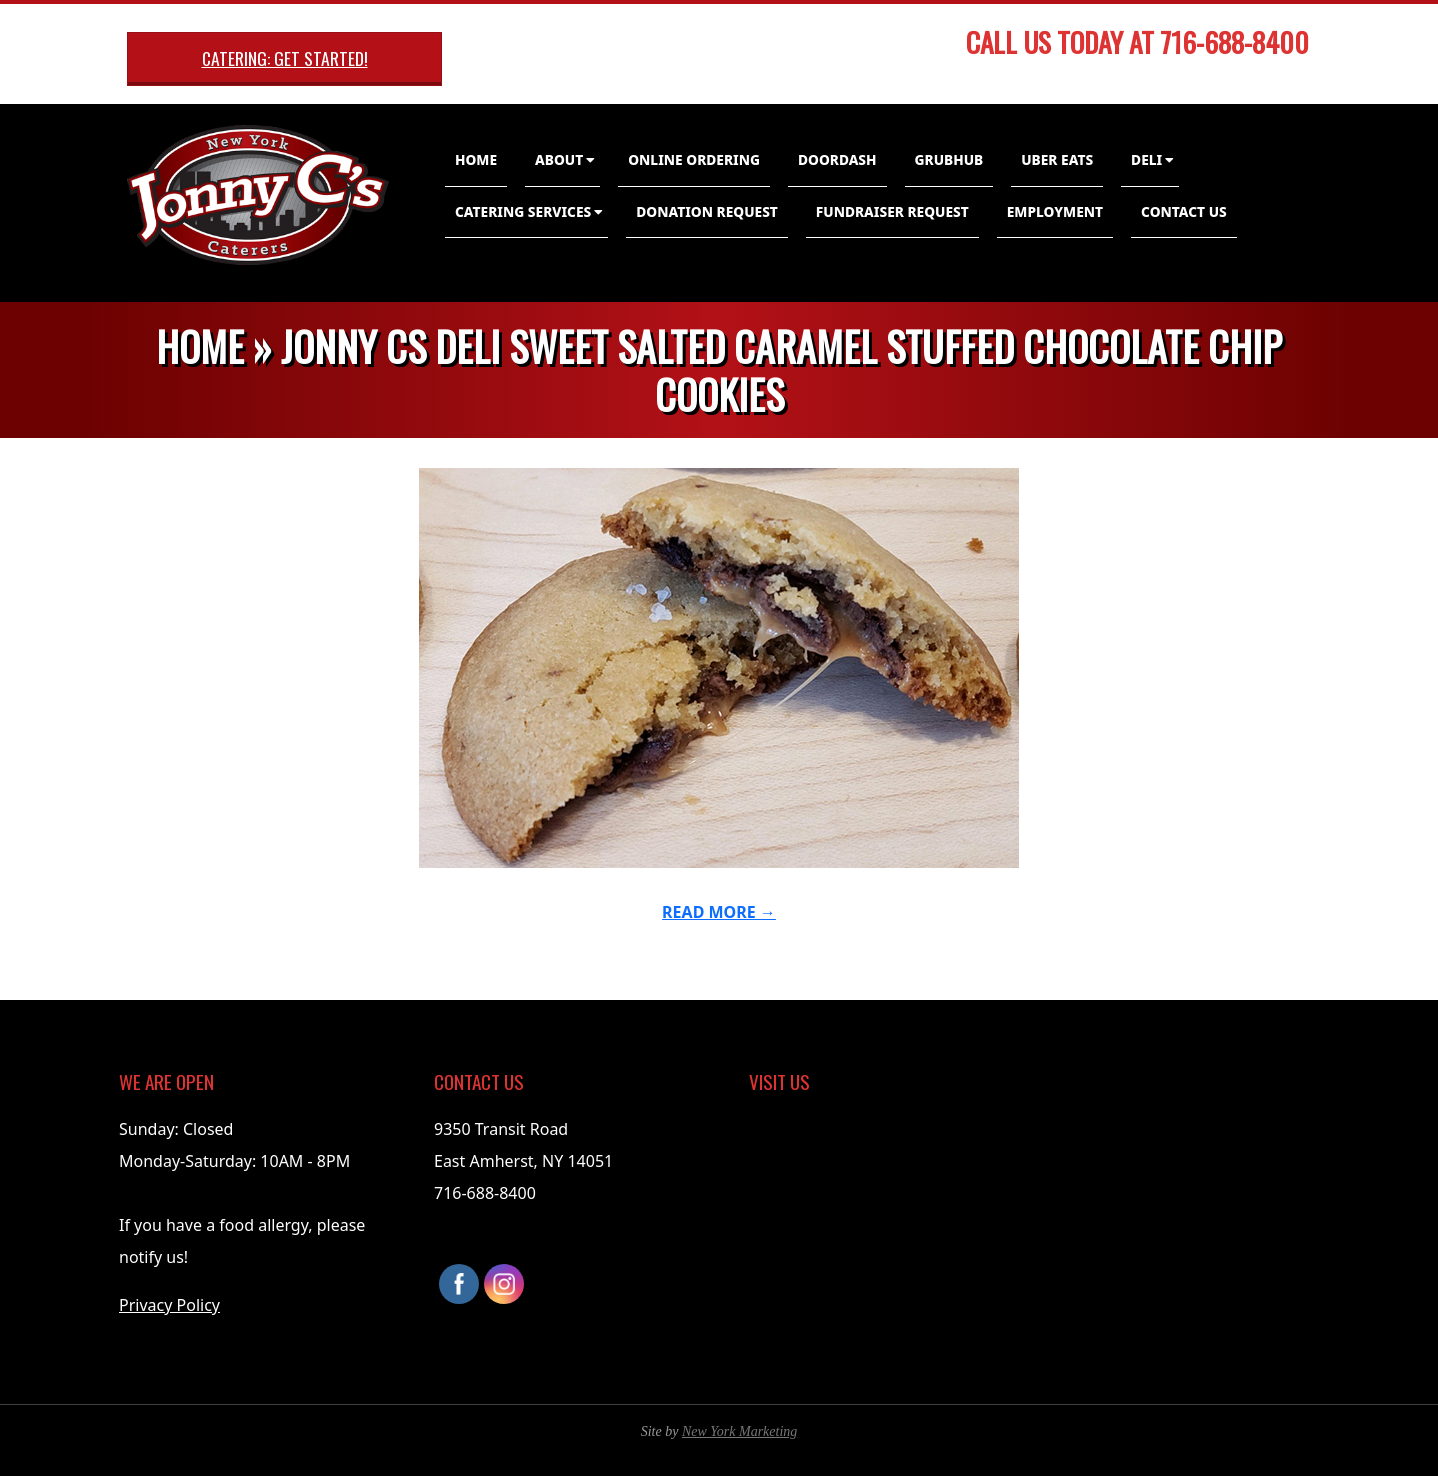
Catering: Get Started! (285, 58)
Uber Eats (1057, 159)
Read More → (719, 912)
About (559, 159)
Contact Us (1184, 211)
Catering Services (523, 211)
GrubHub (949, 159)
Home (476, 159)
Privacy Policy (169, 1305)
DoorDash (837, 159)
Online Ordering (694, 159)
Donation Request (707, 211)
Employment (1055, 211)
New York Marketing (739, 1431)
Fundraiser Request (892, 211)
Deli (1146, 159)
